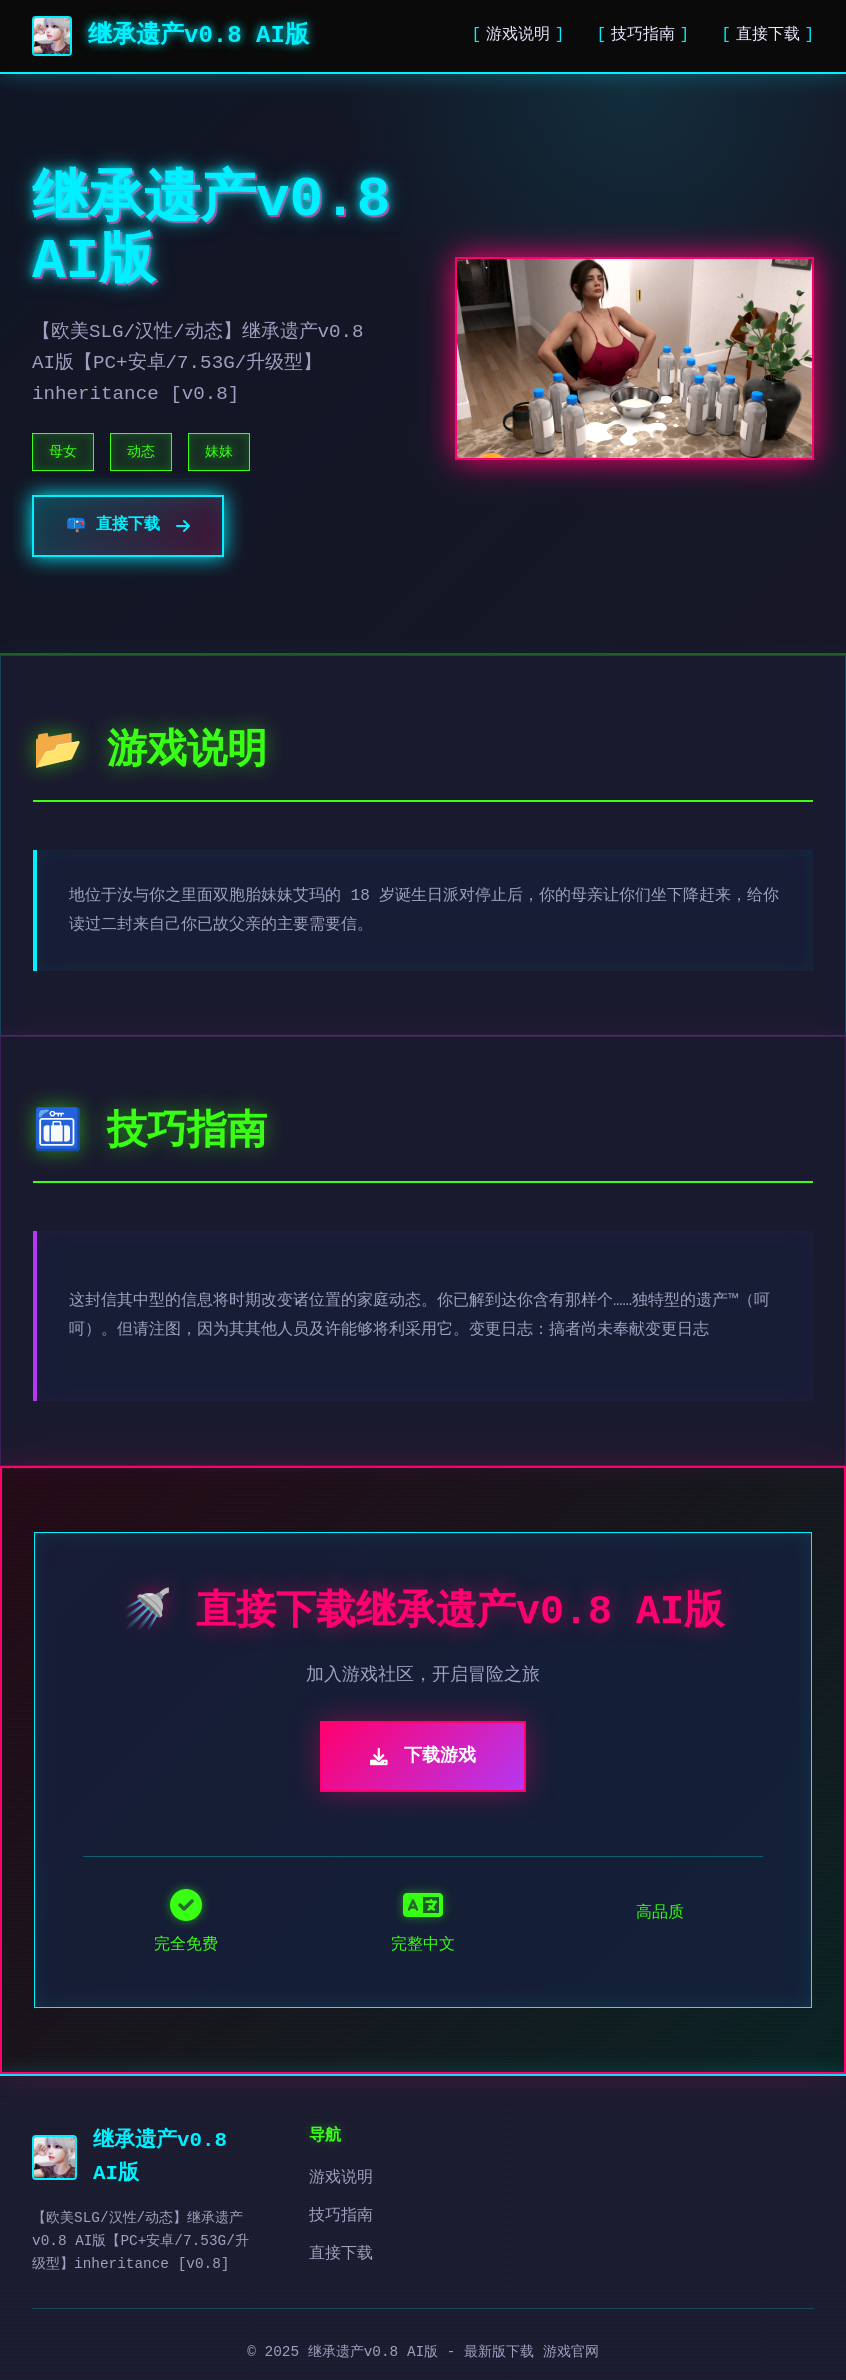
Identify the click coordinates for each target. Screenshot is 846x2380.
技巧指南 (643, 35)
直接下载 (768, 35)
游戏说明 (518, 35)
